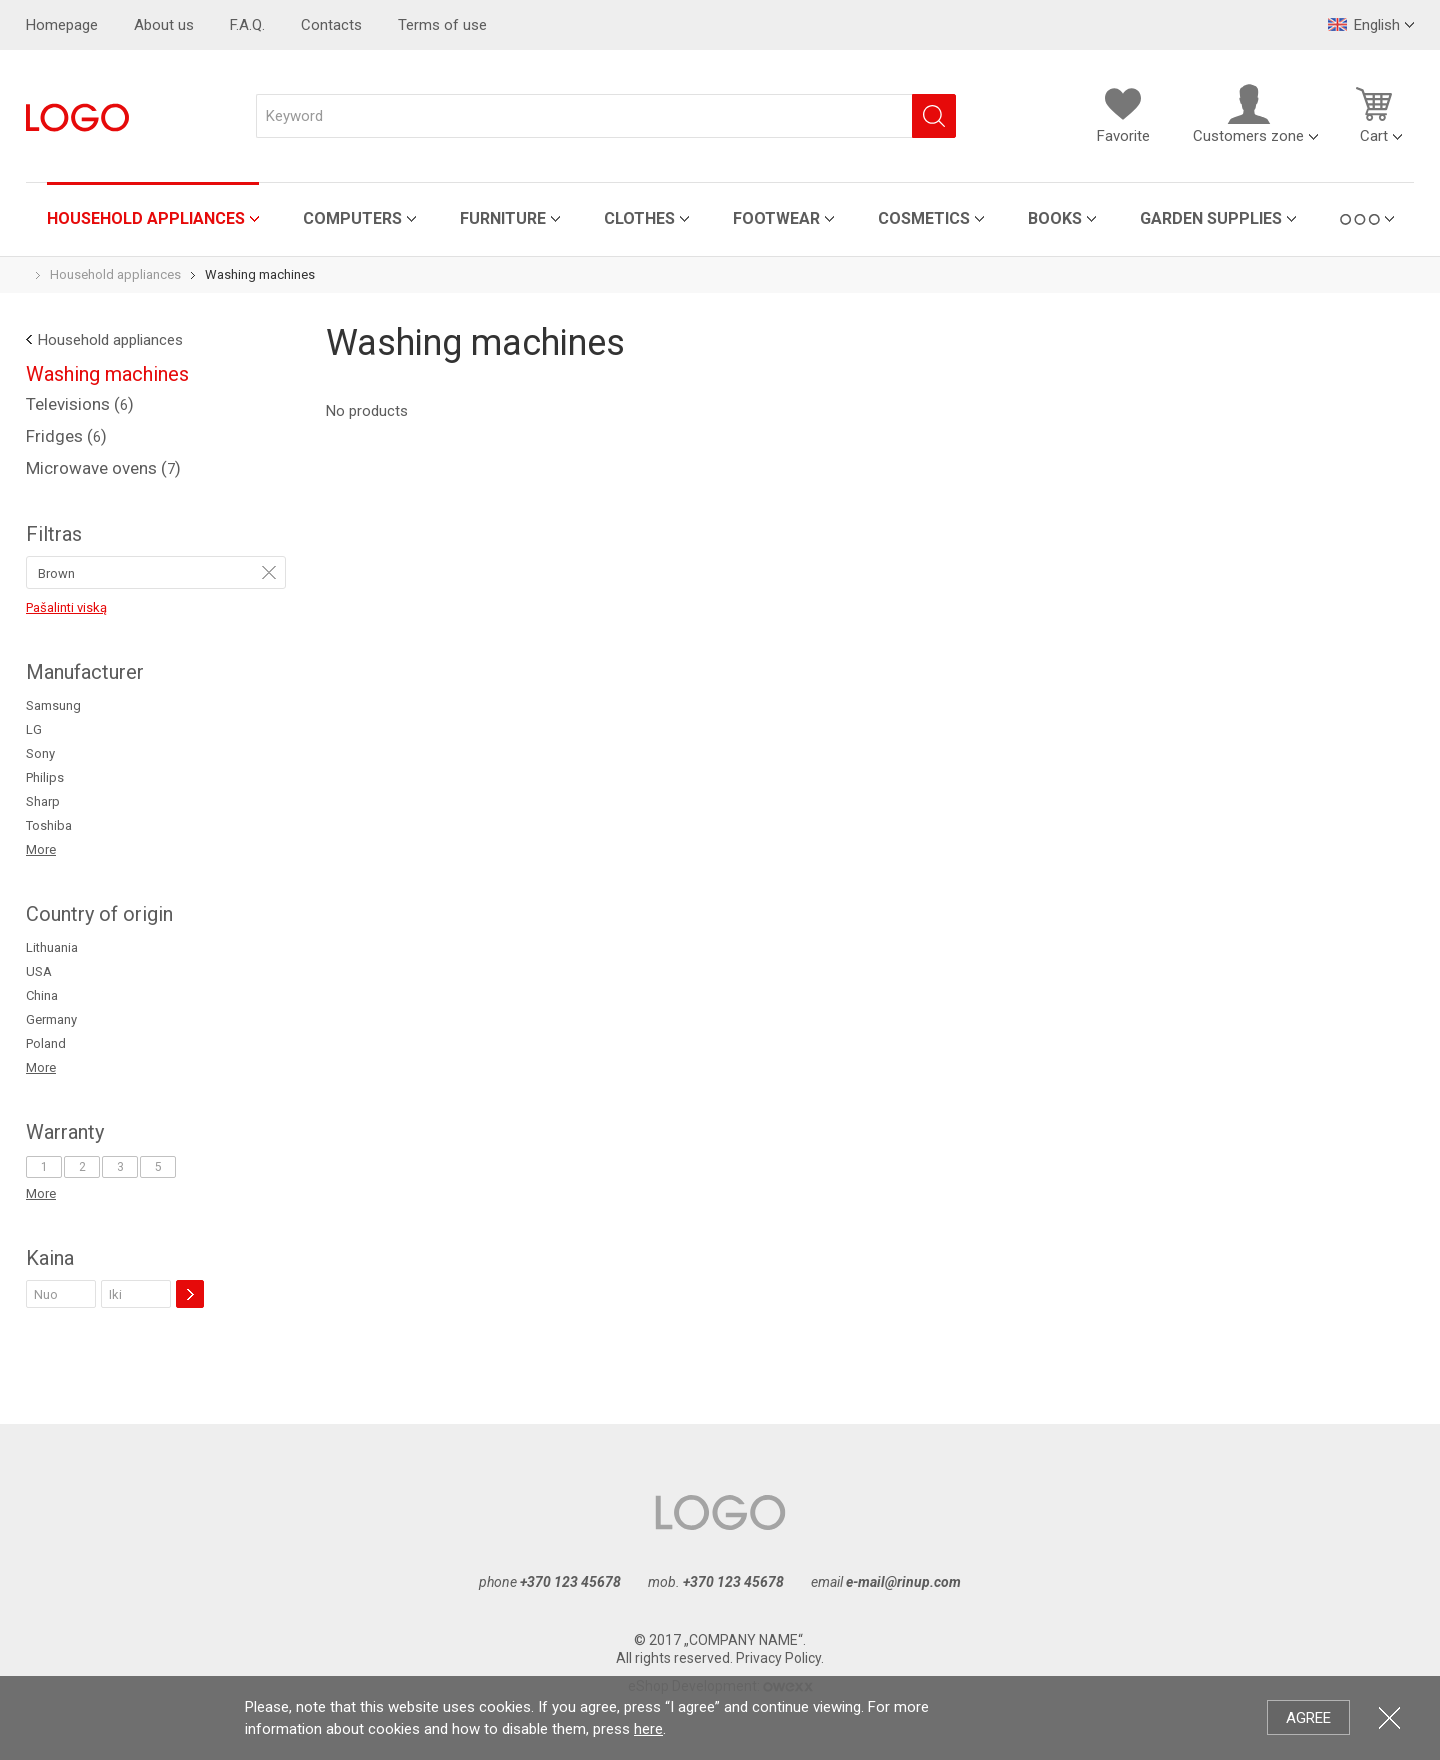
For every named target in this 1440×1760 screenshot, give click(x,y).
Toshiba (49, 825)
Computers (352, 218)
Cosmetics (924, 218)
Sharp (43, 801)
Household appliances (146, 218)
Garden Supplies (1211, 218)
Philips (45, 777)
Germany (51, 1019)
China (42, 995)
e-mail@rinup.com (903, 1582)
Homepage (62, 25)
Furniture (503, 218)
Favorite (1123, 114)
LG (34, 729)
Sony (40, 753)
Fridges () (66, 436)
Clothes (639, 218)
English (1364, 25)
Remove (269, 572)
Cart (1374, 114)
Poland (46, 1043)
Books (1055, 218)
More (41, 849)
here (648, 1729)
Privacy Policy (778, 1658)
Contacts (331, 25)
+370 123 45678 (570, 1582)
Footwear (776, 218)
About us (164, 25)
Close (1389, 1717)
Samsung (53, 705)
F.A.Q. (247, 25)
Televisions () (80, 404)
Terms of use (442, 25)
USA (39, 971)
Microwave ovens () (103, 468)
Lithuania (52, 947)
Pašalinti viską (66, 607)
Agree (1308, 1718)
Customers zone (1248, 114)
